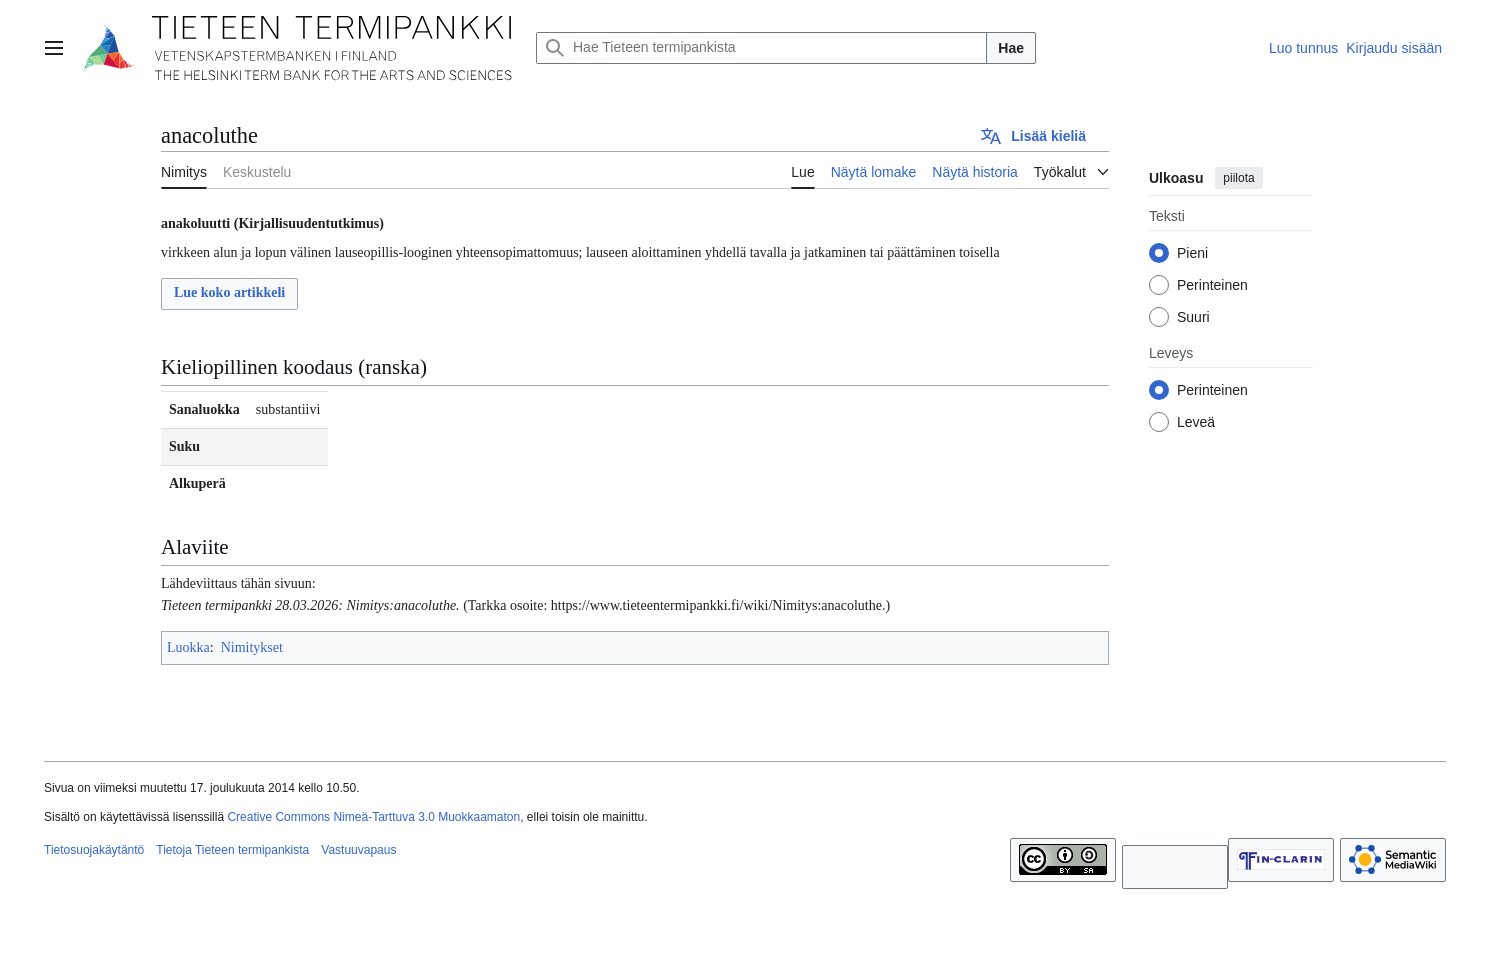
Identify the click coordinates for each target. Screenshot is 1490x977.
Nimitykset (252, 647)
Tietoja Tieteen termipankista (232, 850)
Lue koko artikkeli (229, 292)
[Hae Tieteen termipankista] (761, 48)
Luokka (188, 647)
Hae (1011, 48)
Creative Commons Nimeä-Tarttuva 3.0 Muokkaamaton (373, 817)
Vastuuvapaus (358, 850)
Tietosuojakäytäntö (94, 850)
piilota (1238, 178)
